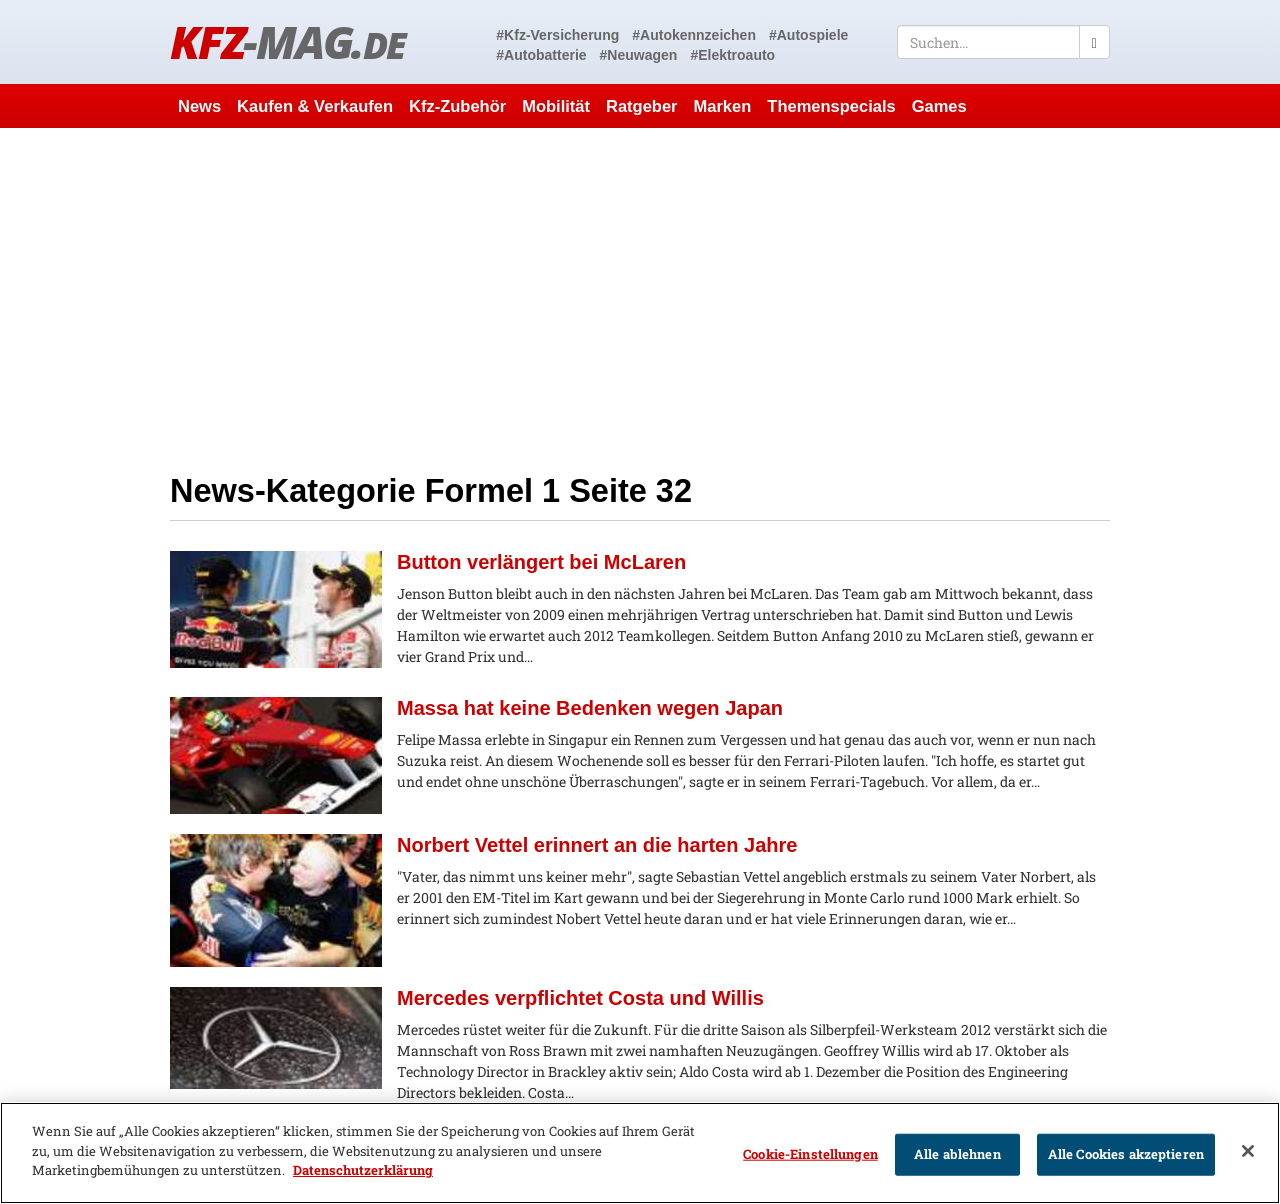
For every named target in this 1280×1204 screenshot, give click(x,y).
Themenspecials (831, 106)
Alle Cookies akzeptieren (1126, 1154)
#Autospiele (808, 35)
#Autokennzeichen (694, 35)
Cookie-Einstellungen (810, 1154)
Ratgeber (642, 106)
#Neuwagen (639, 55)
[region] (640, 1153)
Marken (723, 106)
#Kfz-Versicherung (557, 35)
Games (939, 106)
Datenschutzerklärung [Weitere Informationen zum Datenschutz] (363, 1170)
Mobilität (556, 106)
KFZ (287, 41)
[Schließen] (1248, 1151)
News (199, 106)
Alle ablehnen (957, 1154)
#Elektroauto (732, 55)
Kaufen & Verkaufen (315, 106)
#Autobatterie (541, 55)
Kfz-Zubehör (457, 106)
